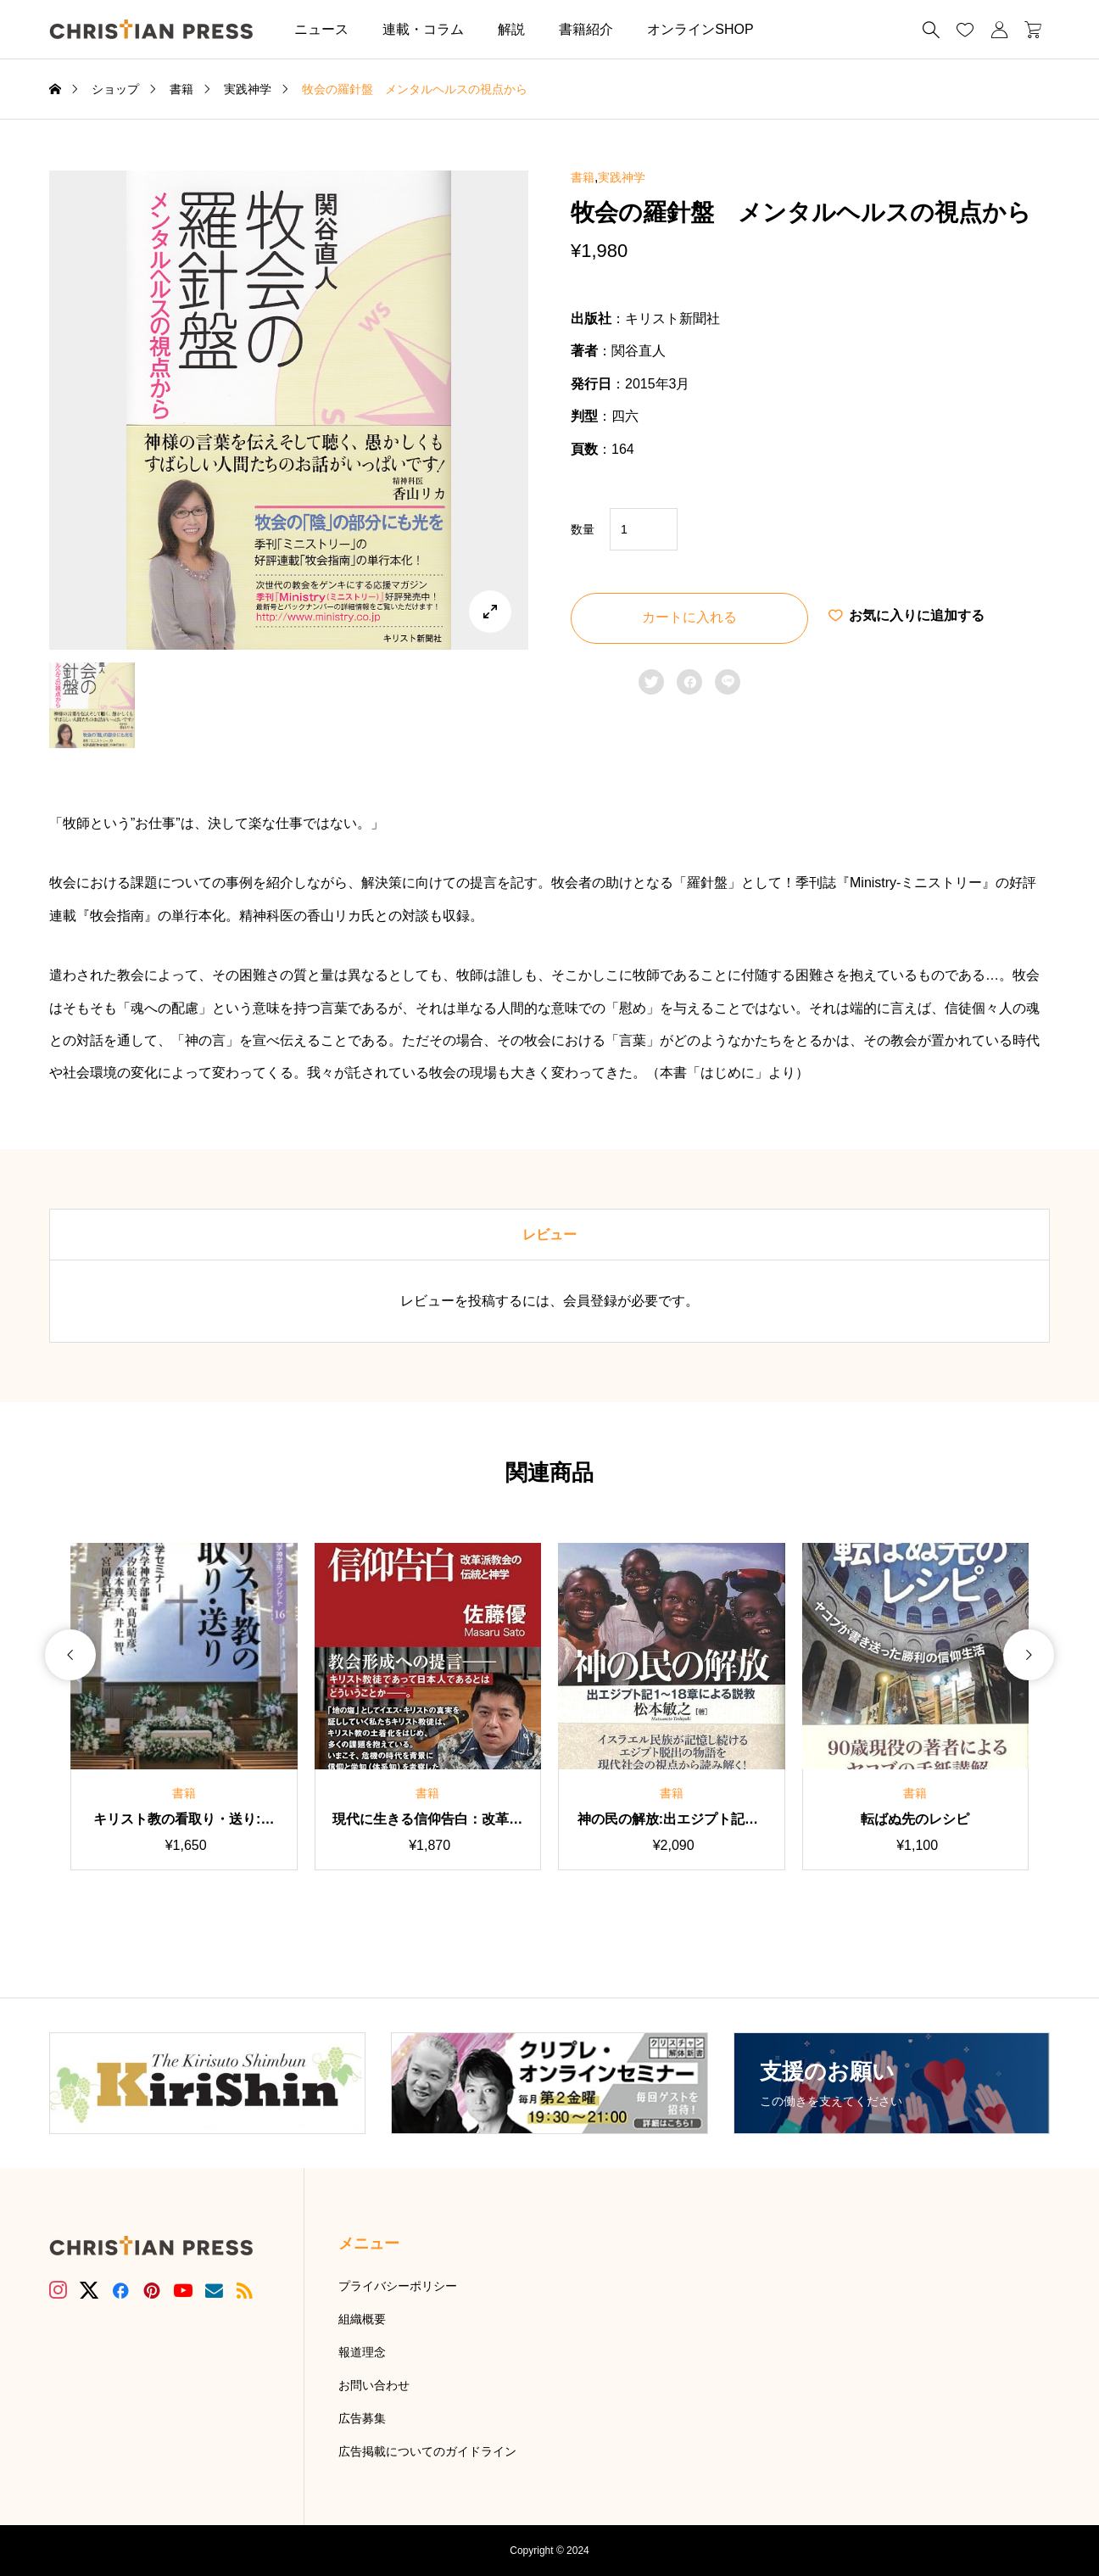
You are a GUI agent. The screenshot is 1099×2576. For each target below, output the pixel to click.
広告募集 (362, 2418)
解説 (511, 29)
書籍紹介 (586, 29)
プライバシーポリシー (397, 2286)
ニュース (321, 29)
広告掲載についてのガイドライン (427, 2451)
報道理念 (362, 2352)
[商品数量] (644, 529)
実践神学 (621, 177)
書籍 (582, 177)
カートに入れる (689, 617)
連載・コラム (423, 29)
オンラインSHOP (700, 29)
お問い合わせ (374, 2385)
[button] (796, 29)
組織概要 (362, 2319)
